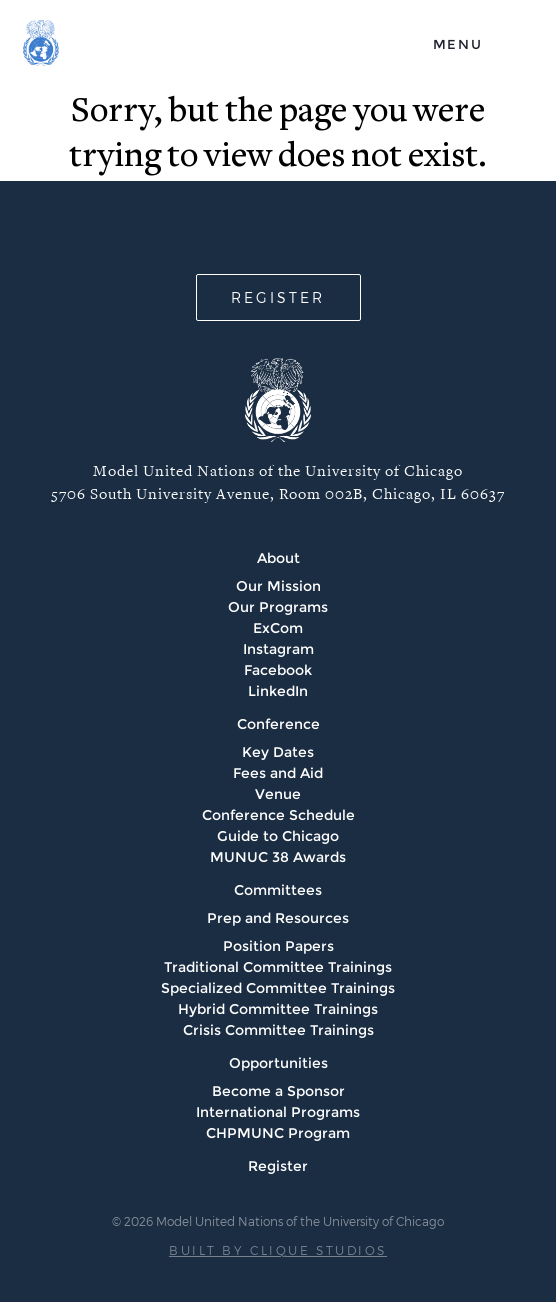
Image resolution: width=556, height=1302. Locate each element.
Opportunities (278, 1063)
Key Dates (278, 752)
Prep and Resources (278, 918)
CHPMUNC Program (278, 1133)
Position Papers (278, 946)
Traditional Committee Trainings (278, 967)
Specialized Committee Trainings (278, 988)
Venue (278, 794)
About (278, 558)
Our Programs (278, 607)
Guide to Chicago (278, 836)
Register (278, 1166)
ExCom (278, 628)
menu (458, 44)
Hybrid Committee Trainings (278, 1009)
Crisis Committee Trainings (278, 1030)
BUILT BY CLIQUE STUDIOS (278, 1250)
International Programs (278, 1112)
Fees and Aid (278, 773)
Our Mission (278, 586)
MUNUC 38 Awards (278, 857)
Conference (278, 724)
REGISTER (278, 297)
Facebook (278, 670)
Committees (278, 890)
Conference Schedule (278, 815)
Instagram (278, 649)
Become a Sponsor (278, 1091)
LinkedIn (278, 691)
